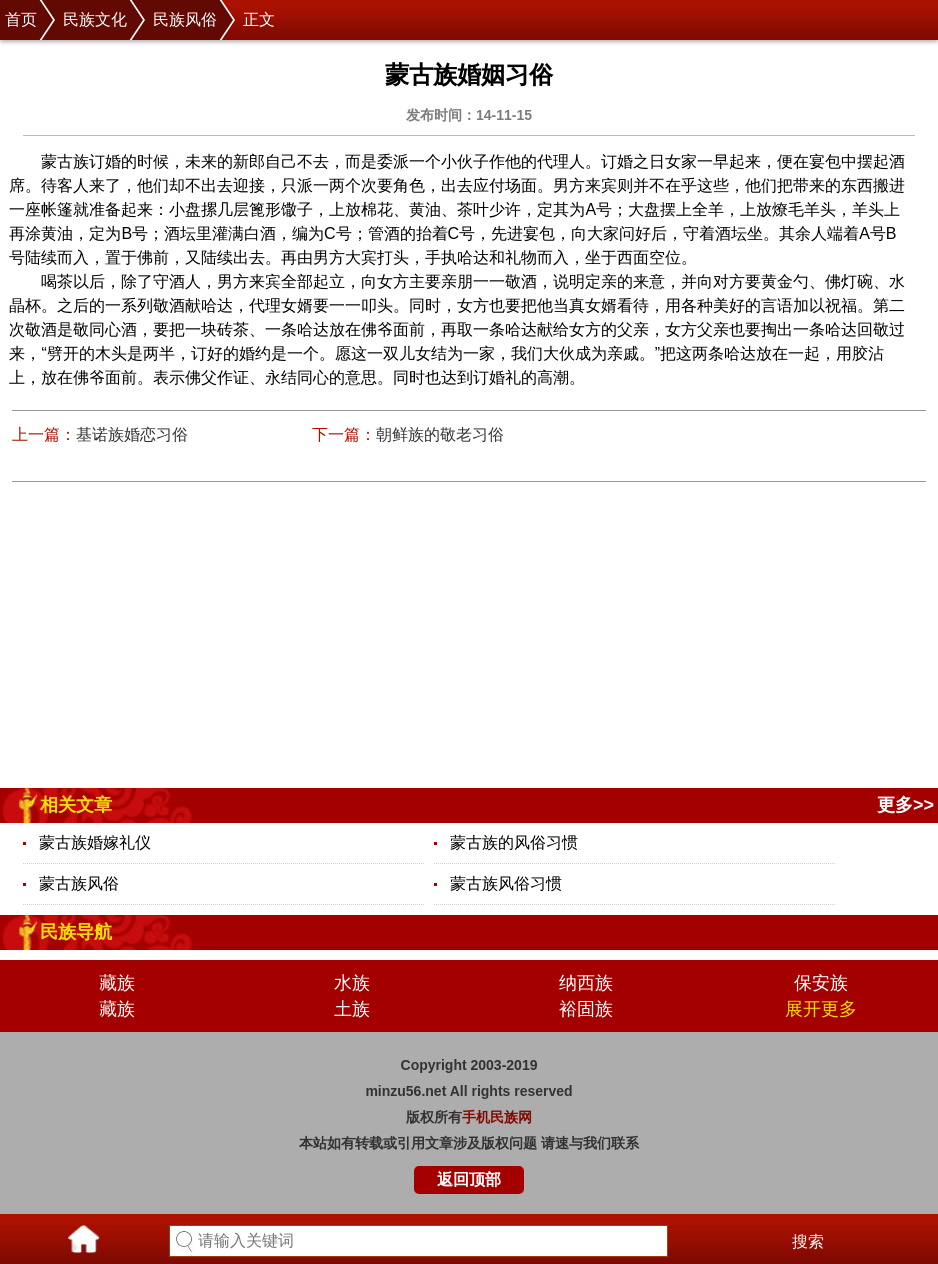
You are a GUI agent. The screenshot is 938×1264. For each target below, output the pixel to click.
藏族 (117, 983)
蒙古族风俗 (79, 883)
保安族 (821, 983)
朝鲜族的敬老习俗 (440, 434)
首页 (21, 19)
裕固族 (586, 1009)
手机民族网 (497, 1117)
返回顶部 (469, 1179)
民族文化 (95, 19)
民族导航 (76, 932)
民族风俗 (185, 19)
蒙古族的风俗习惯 (514, 842)
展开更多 (821, 1009)
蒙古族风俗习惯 (506, 883)
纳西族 (586, 983)
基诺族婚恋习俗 (132, 434)
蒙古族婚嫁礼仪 (95, 842)
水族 (352, 983)
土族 (352, 1009)
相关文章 (76, 805)
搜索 (808, 1241)
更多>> (905, 805)
